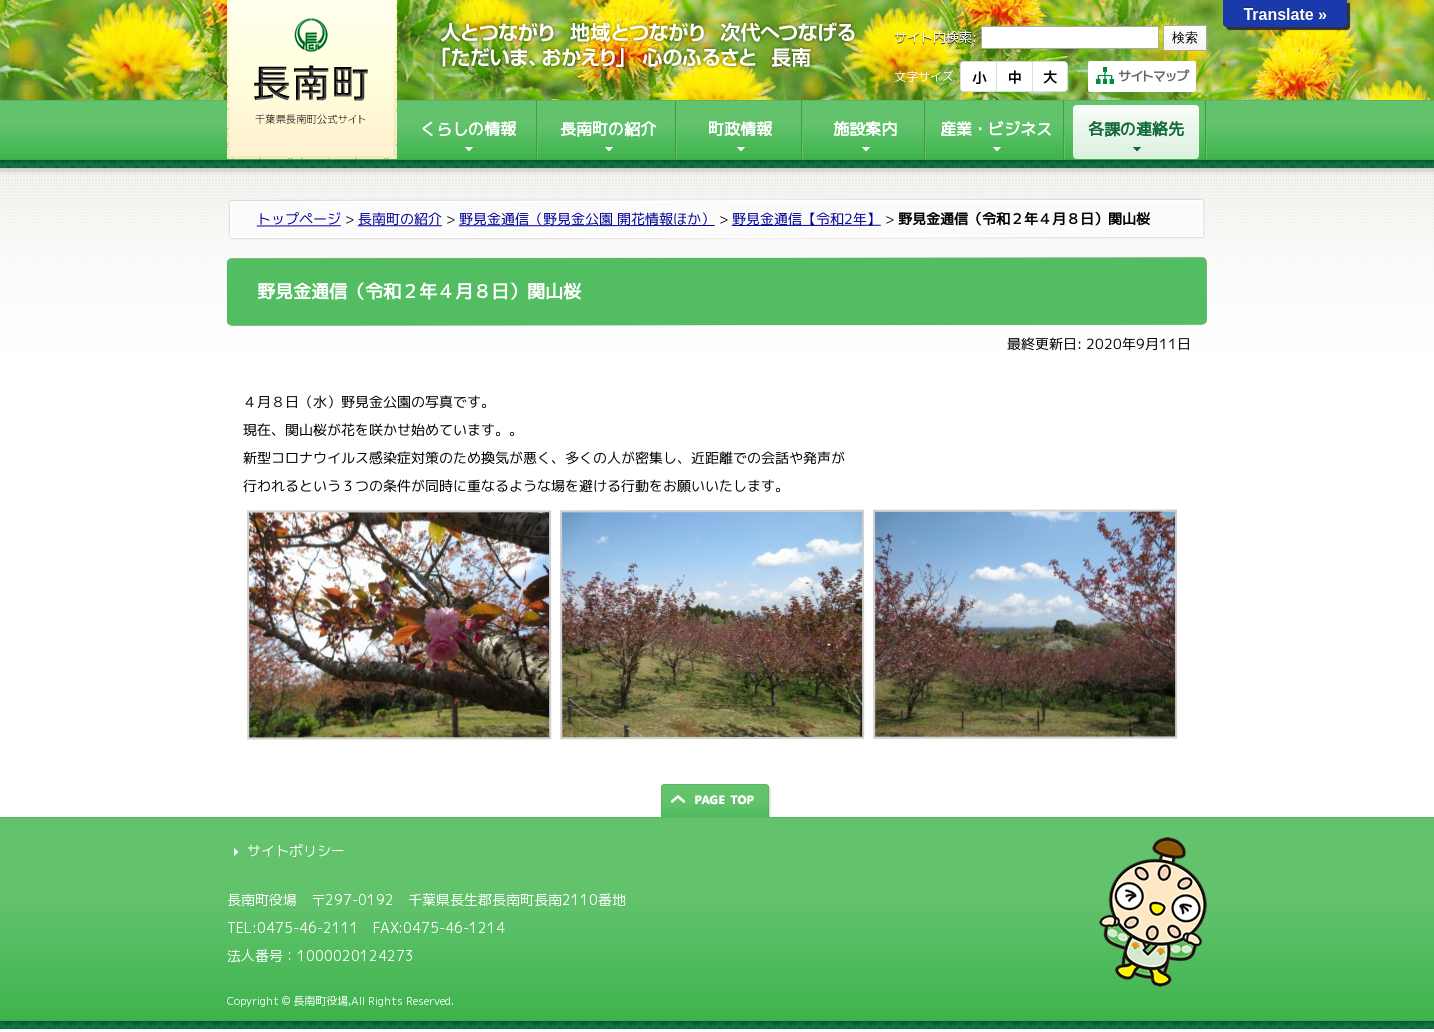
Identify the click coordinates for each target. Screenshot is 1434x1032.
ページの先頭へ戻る (717, 800)
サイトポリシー (296, 850)
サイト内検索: (935, 37)
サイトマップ (1142, 76)
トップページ (299, 218)
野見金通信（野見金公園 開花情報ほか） (587, 218)
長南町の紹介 (400, 218)
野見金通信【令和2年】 (806, 218)
